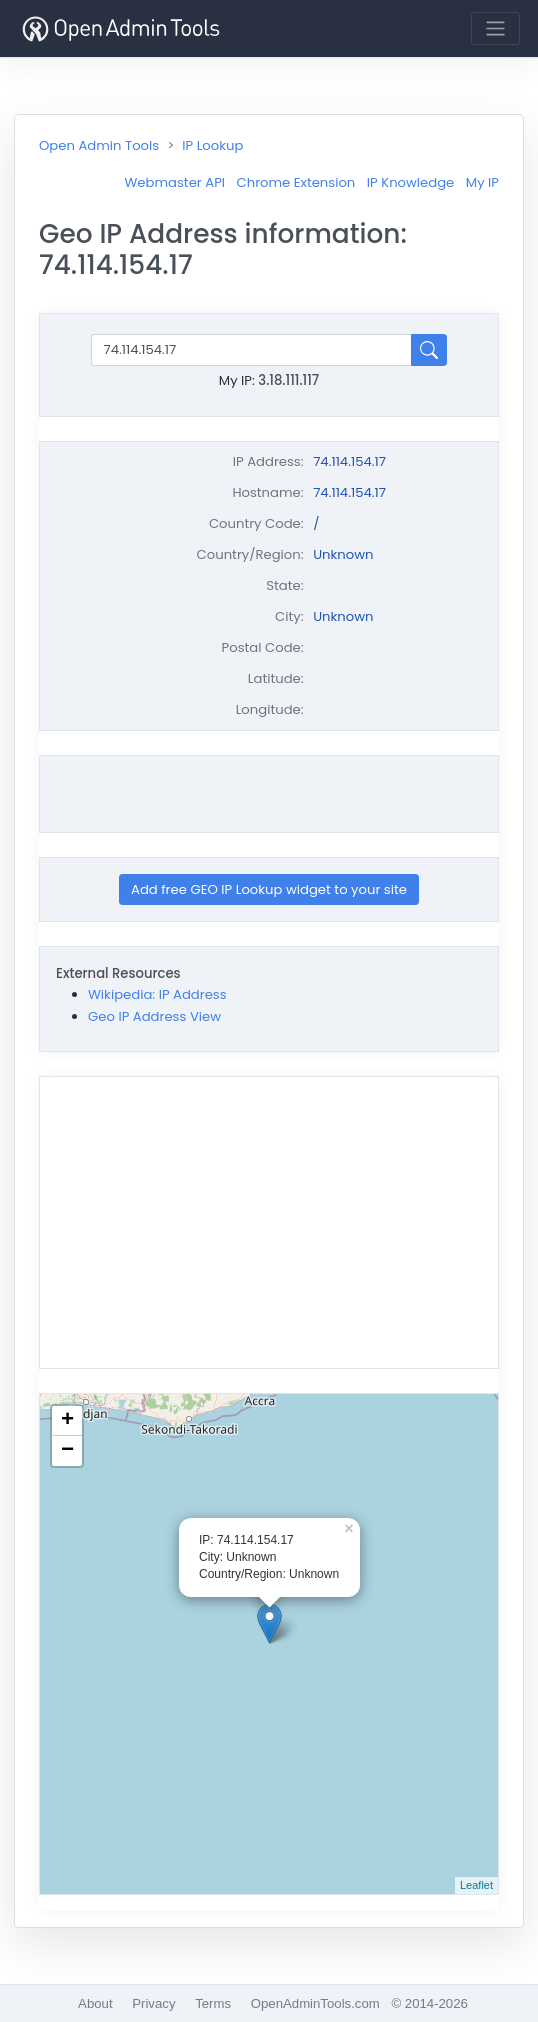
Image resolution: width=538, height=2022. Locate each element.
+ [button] (67, 1421)
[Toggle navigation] (495, 28)
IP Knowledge (410, 182)
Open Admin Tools (99, 145)
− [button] (67, 1451)
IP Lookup (212, 145)
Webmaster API (174, 182)
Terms (213, 2003)
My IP (482, 182)
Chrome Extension (296, 182)
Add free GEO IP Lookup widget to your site (269, 889)
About (95, 2003)
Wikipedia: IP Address (157, 994)
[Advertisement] (274, 794)
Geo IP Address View (154, 1016)
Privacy (153, 2003)
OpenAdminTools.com (315, 2003)
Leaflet (476, 1885)
